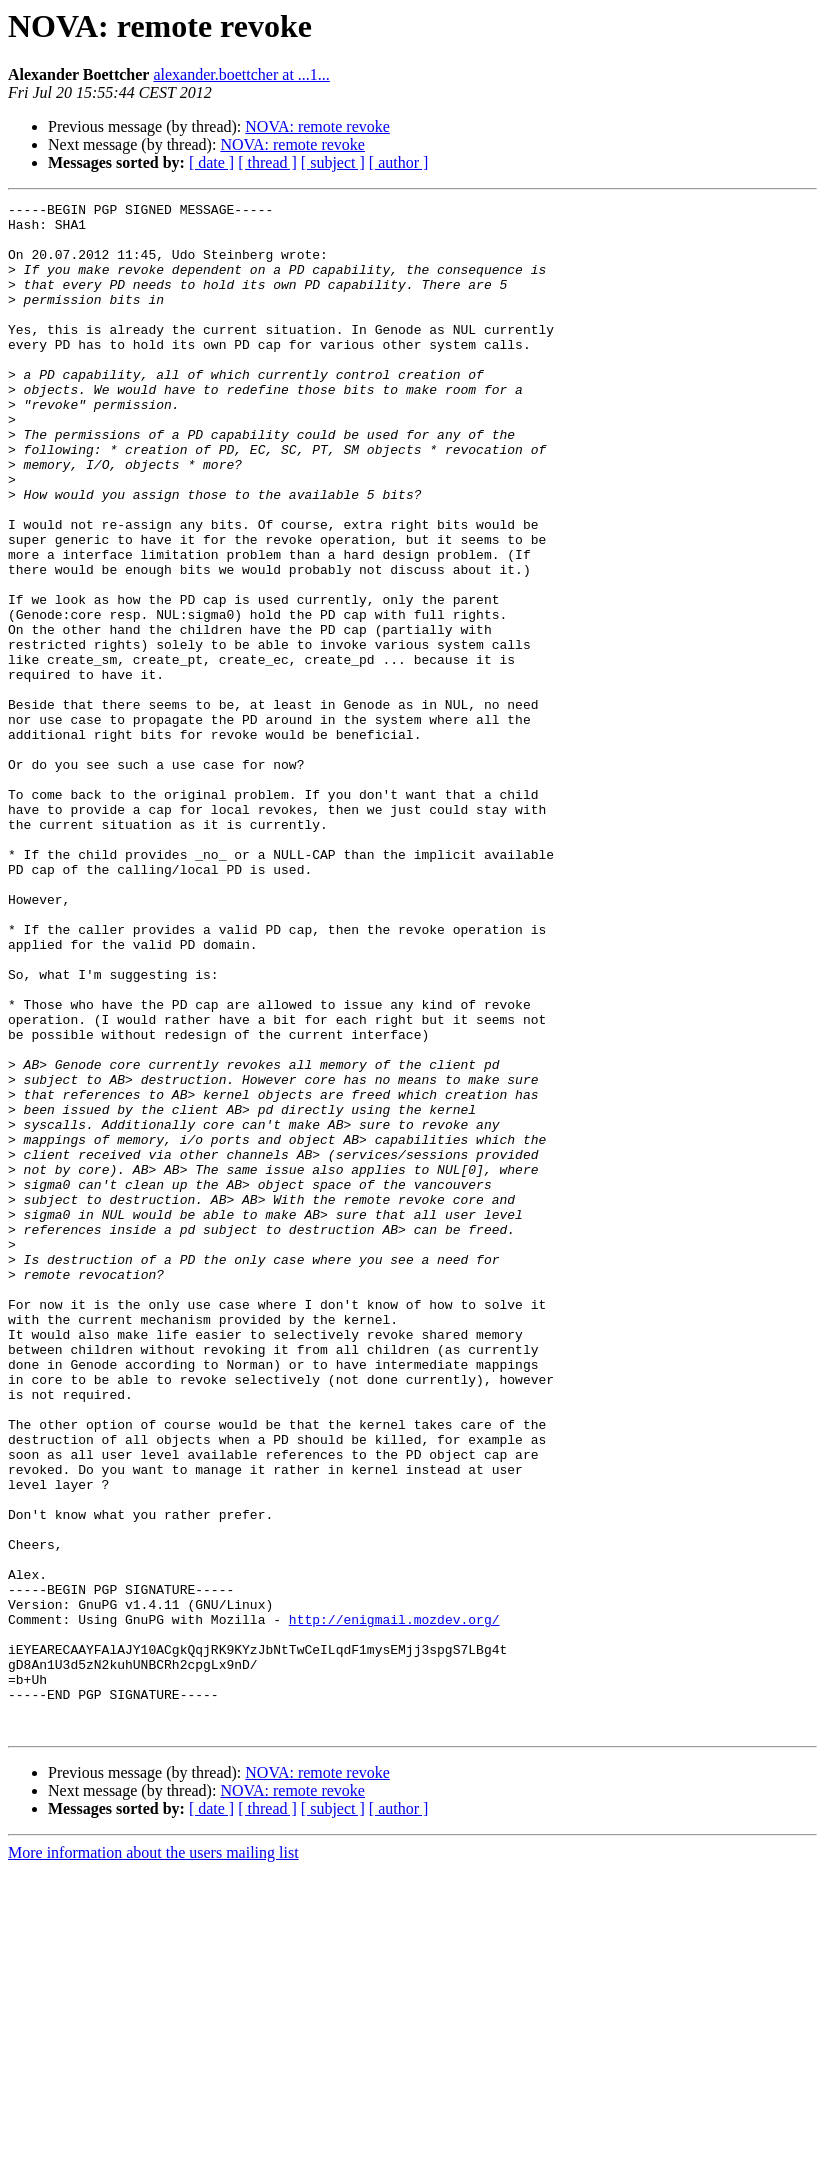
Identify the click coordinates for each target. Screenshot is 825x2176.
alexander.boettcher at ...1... (241, 74)
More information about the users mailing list (153, 2158)
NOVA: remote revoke (317, 126)
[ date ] (211, 162)
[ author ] (399, 162)
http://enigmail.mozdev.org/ (394, 1904)
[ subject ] (333, 162)
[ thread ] (267, 162)
